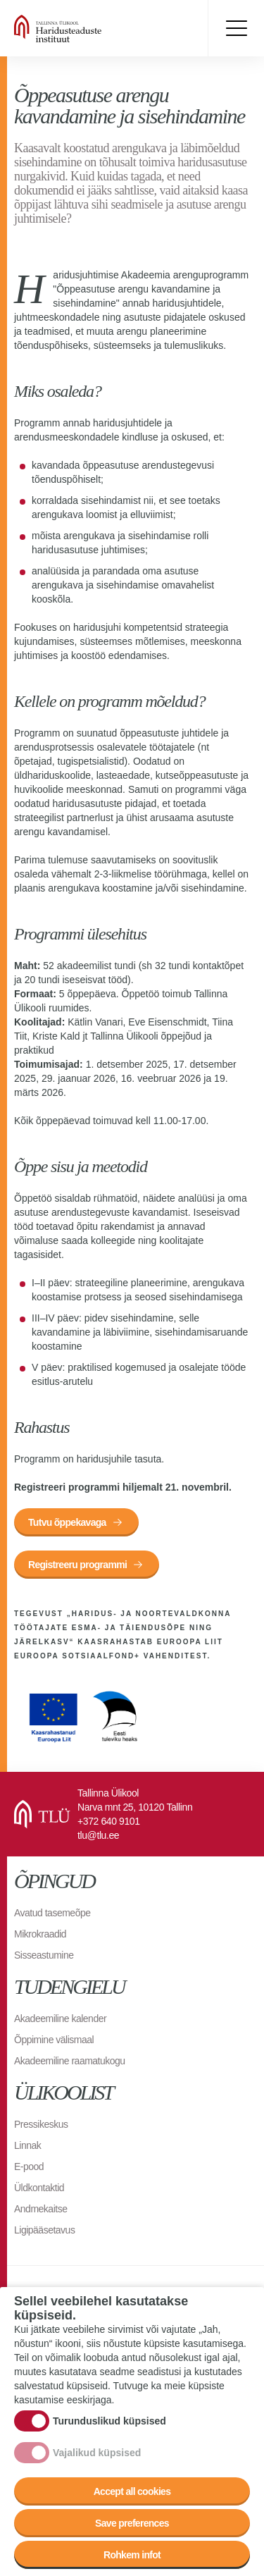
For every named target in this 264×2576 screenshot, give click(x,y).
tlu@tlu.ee (98, 1835)
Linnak (27, 2145)
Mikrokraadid (40, 1934)
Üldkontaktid (39, 2187)
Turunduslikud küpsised (109, 2421)
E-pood (29, 2166)
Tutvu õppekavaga (67, 1522)
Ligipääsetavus (44, 2230)
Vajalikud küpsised (97, 2452)
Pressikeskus (41, 2124)
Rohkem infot (132, 2554)
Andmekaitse (40, 2208)
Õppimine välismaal (54, 2039)
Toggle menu (236, 28)
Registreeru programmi (77, 1564)
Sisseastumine (44, 1955)
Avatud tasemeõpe (52, 1912)
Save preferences (132, 2523)
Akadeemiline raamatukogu (69, 2060)
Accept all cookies (132, 2491)
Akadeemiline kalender (60, 2018)
